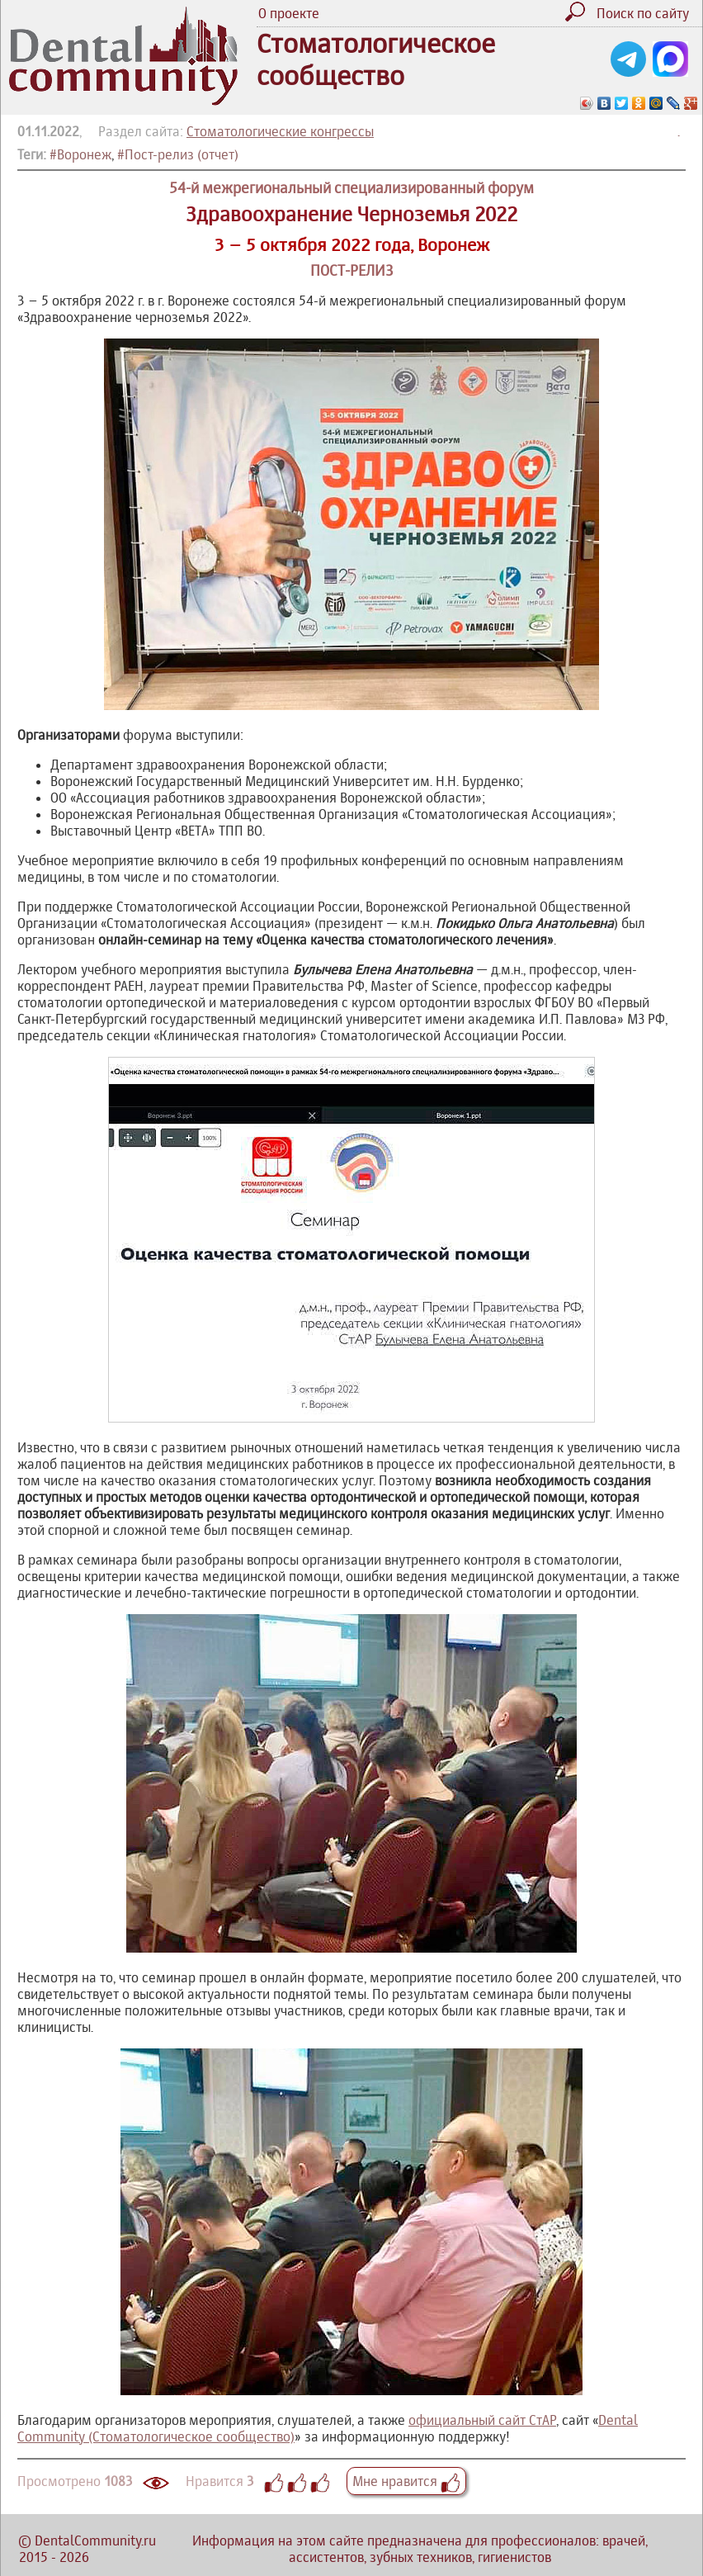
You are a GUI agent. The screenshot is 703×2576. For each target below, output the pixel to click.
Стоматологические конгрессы (280, 131)
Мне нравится (406, 2481)
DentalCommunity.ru (95, 2540)
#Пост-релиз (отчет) (177, 154)
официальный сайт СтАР (482, 2420)
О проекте (288, 13)
